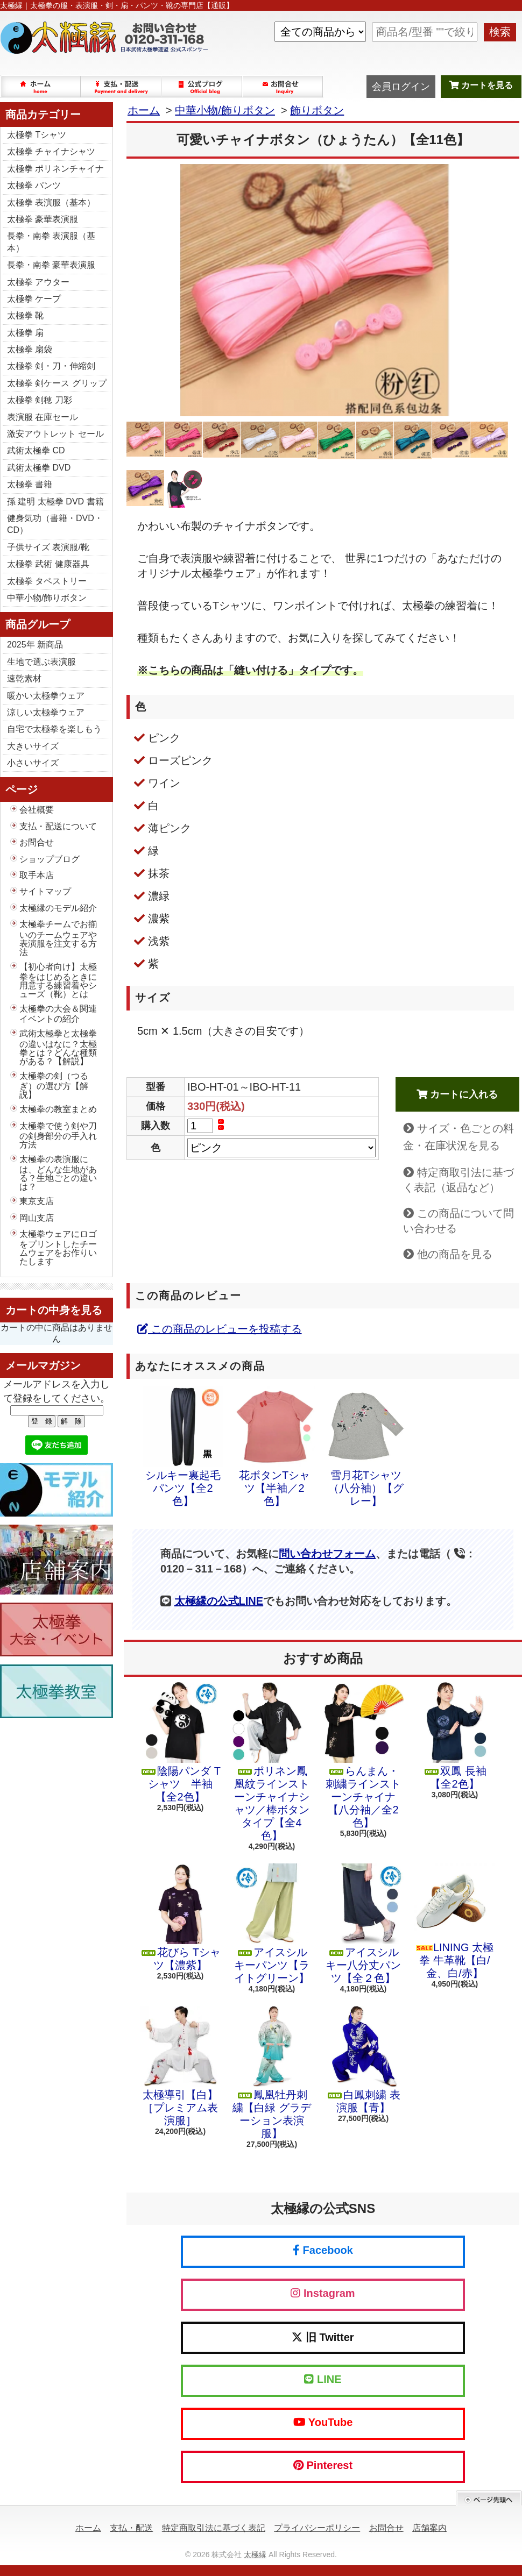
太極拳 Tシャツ (36, 134)
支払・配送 (131, 2527)
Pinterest (322, 2465)
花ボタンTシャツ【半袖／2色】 (274, 1446)
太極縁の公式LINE (219, 1601)
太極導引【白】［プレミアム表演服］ (180, 2066)
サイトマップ (45, 891)
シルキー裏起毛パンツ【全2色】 (183, 1446)
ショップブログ (202, 86)
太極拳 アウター (38, 282)
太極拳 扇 (25, 332)
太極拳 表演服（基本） (51, 202)
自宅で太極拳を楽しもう (54, 729)
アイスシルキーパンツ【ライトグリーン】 (271, 1923)
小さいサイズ (33, 762)
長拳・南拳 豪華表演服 (51, 264)
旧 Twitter (323, 2337)
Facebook (323, 2250)
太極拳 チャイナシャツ (51, 151)
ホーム (41, 86)
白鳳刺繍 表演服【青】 (363, 2060)
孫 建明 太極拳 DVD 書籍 (55, 501)
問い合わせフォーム (327, 1554)
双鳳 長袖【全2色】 (454, 1736)
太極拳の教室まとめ (58, 1109)
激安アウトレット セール (55, 433)
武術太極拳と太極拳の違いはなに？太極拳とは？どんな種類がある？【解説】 (58, 1047)
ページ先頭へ (489, 2498)
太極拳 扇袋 (29, 349)
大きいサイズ (33, 746)
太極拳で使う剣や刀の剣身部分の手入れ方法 (58, 1135)
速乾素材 (24, 678)
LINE (322, 2379)
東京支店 (36, 1201)
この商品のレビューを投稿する (219, 1329)
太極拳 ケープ (34, 298)
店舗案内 (429, 2527)
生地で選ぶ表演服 (41, 661)
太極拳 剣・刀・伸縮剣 (51, 366)
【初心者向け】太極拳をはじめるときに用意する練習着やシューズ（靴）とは (58, 980)
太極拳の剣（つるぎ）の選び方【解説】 (53, 1085)
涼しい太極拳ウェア (45, 712)
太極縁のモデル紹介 (58, 908)
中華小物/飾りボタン (47, 597)
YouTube (323, 2422)
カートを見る (481, 85)
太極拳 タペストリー (47, 581)
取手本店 (36, 875)
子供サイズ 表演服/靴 (48, 547)
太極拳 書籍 (29, 484)
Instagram (323, 2293)
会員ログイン (401, 86)
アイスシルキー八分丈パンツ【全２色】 (363, 1923)
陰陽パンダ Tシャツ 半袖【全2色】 (180, 1742)
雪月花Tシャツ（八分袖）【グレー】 (366, 1446)
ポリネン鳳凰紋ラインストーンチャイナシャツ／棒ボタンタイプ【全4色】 (271, 1761)
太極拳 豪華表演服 (42, 219)
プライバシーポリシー (317, 2527)
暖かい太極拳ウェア (45, 695)
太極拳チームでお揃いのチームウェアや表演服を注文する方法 (58, 938)
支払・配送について (121, 86)
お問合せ (283, 86)
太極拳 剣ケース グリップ (57, 383)
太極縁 (255, 2554)
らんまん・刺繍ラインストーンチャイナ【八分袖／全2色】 (363, 1755)
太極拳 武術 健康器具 (48, 563)
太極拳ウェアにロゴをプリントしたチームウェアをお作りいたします (58, 1247)
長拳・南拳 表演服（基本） (51, 241)
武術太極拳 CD (36, 450)
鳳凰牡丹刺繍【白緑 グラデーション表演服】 (271, 2072)
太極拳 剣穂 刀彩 (39, 399)
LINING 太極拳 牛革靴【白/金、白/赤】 (454, 1921)
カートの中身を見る (53, 1310)
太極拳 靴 (25, 315)
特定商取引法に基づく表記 (213, 2527)
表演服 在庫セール (42, 417)
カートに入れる (457, 1094)
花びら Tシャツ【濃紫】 (180, 1917)
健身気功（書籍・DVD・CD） (55, 524)
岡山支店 (36, 1217)
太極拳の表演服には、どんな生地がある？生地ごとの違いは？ (58, 1173)
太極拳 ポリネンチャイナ (55, 168)
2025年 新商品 (35, 644)
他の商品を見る (454, 1254)
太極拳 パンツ (34, 185)
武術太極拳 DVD (38, 467)
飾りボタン (317, 110)
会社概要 (36, 809)
